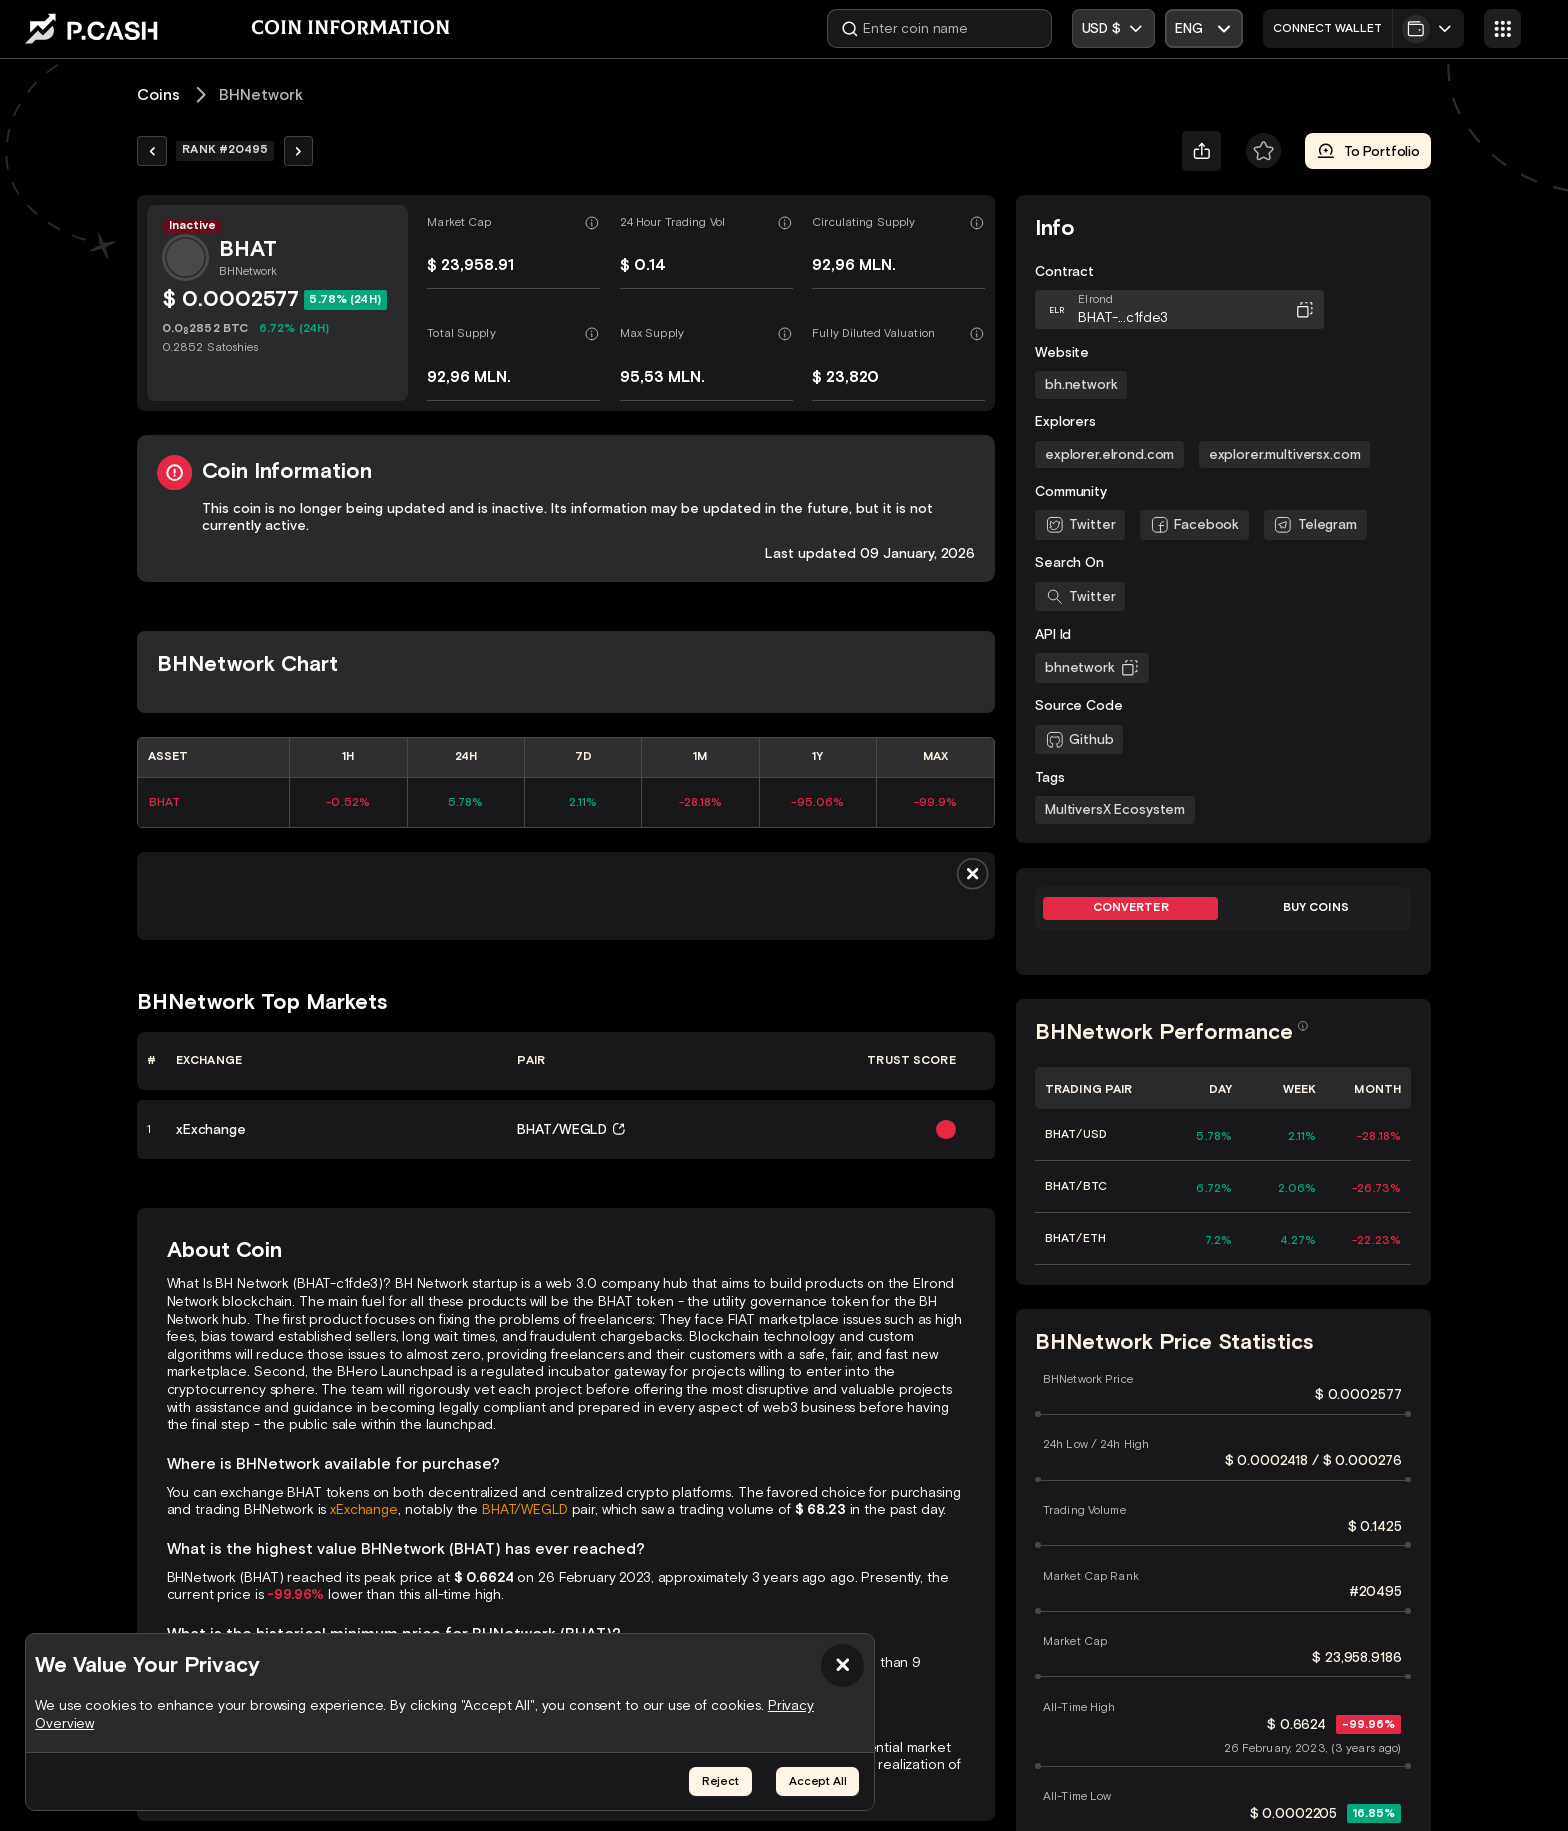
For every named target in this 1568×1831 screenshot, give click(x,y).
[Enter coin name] (939, 28)
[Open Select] (1204, 28)
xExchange (364, 1509)
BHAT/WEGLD (525, 1509)
